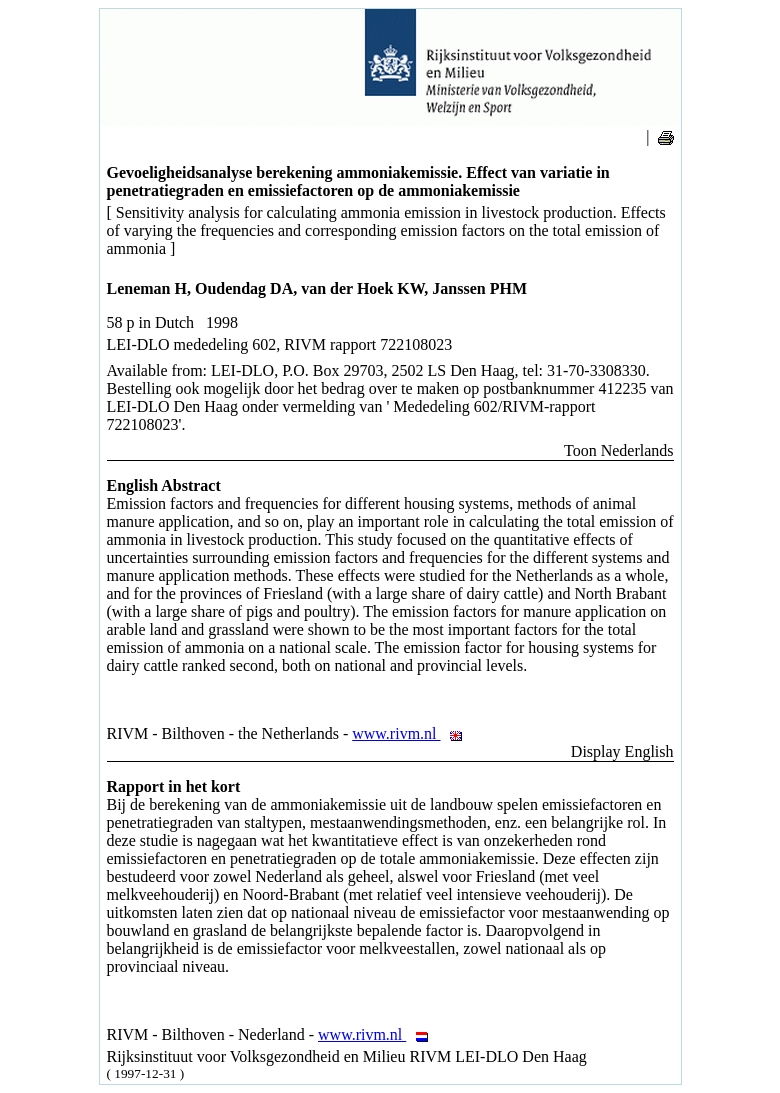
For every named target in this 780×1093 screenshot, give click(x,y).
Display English (622, 751)
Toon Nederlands (619, 450)
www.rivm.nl (412, 733)
